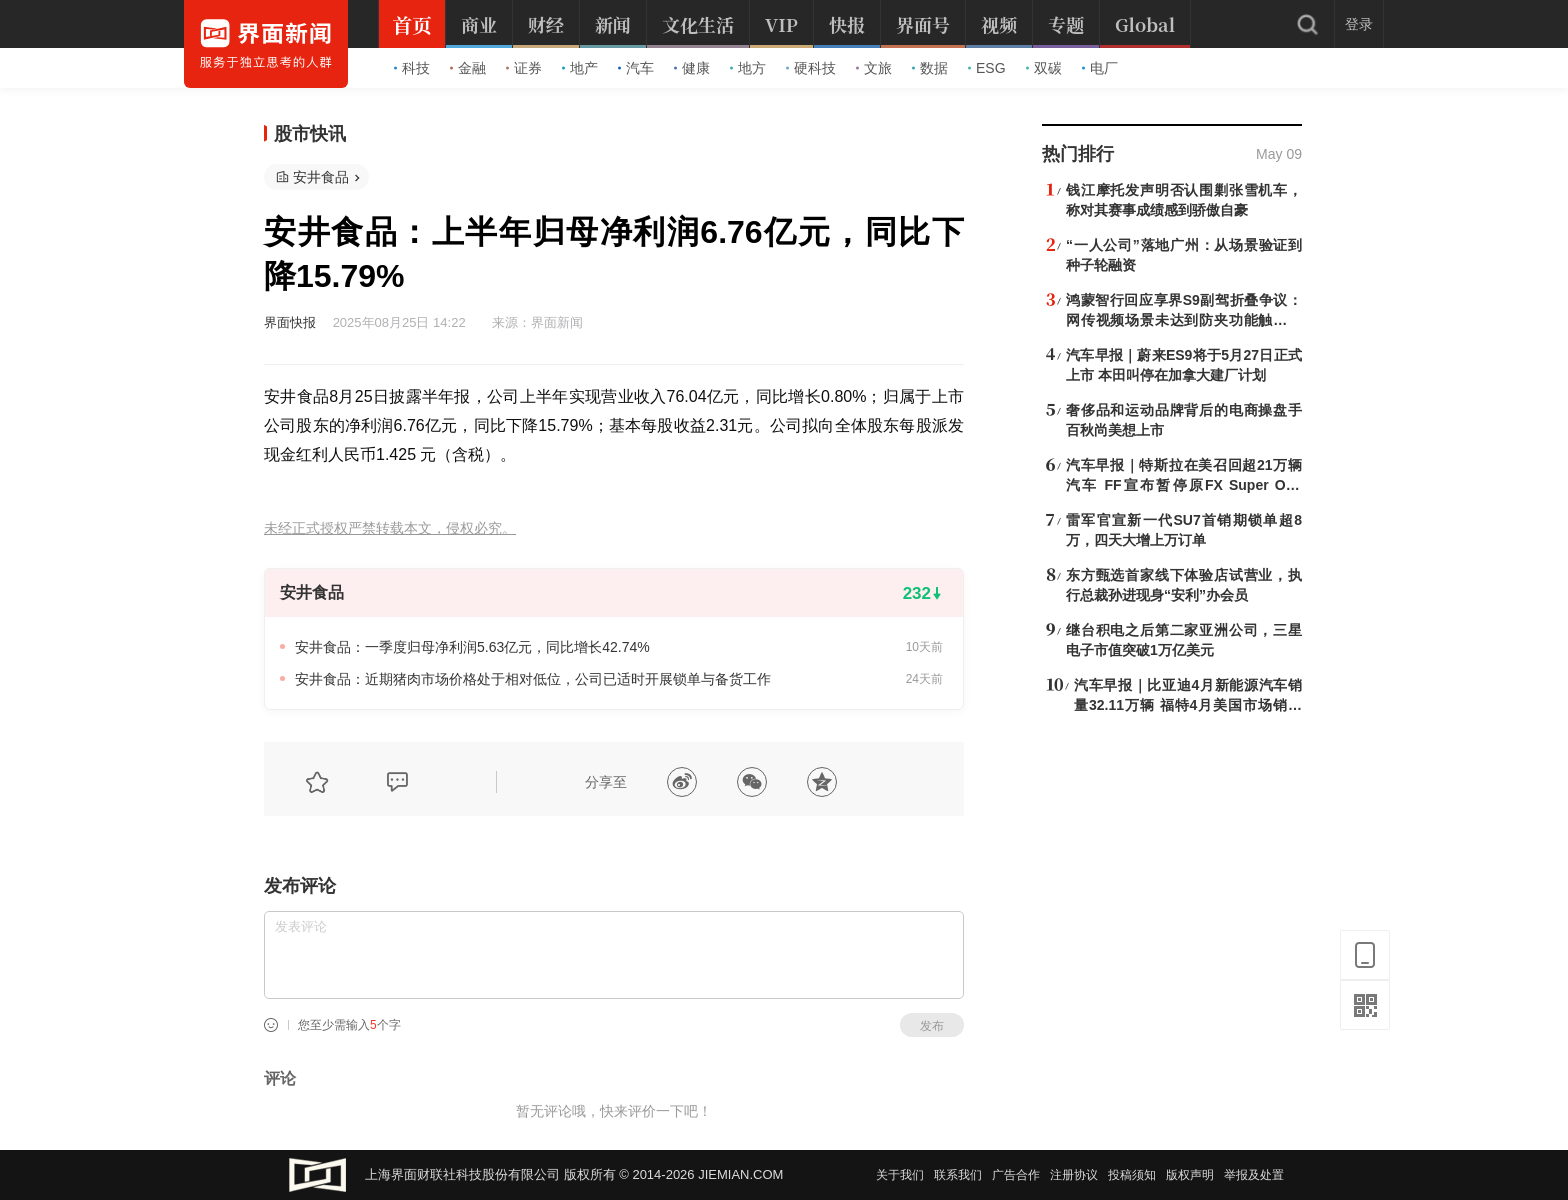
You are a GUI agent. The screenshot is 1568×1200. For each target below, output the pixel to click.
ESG (987, 68)
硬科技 (811, 68)
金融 (468, 68)
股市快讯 (310, 134)
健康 (692, 68)
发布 (932, 1026)
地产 (580, 68)
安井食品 (321, 177)
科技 (412, 68)
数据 (930, 68)
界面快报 (290, 322)
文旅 (874, 68)
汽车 (636, 68)
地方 (748, 68)
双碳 (1044, 68)
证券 (524, 68)
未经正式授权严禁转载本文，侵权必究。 (390, 528)
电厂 (1100, 68)
